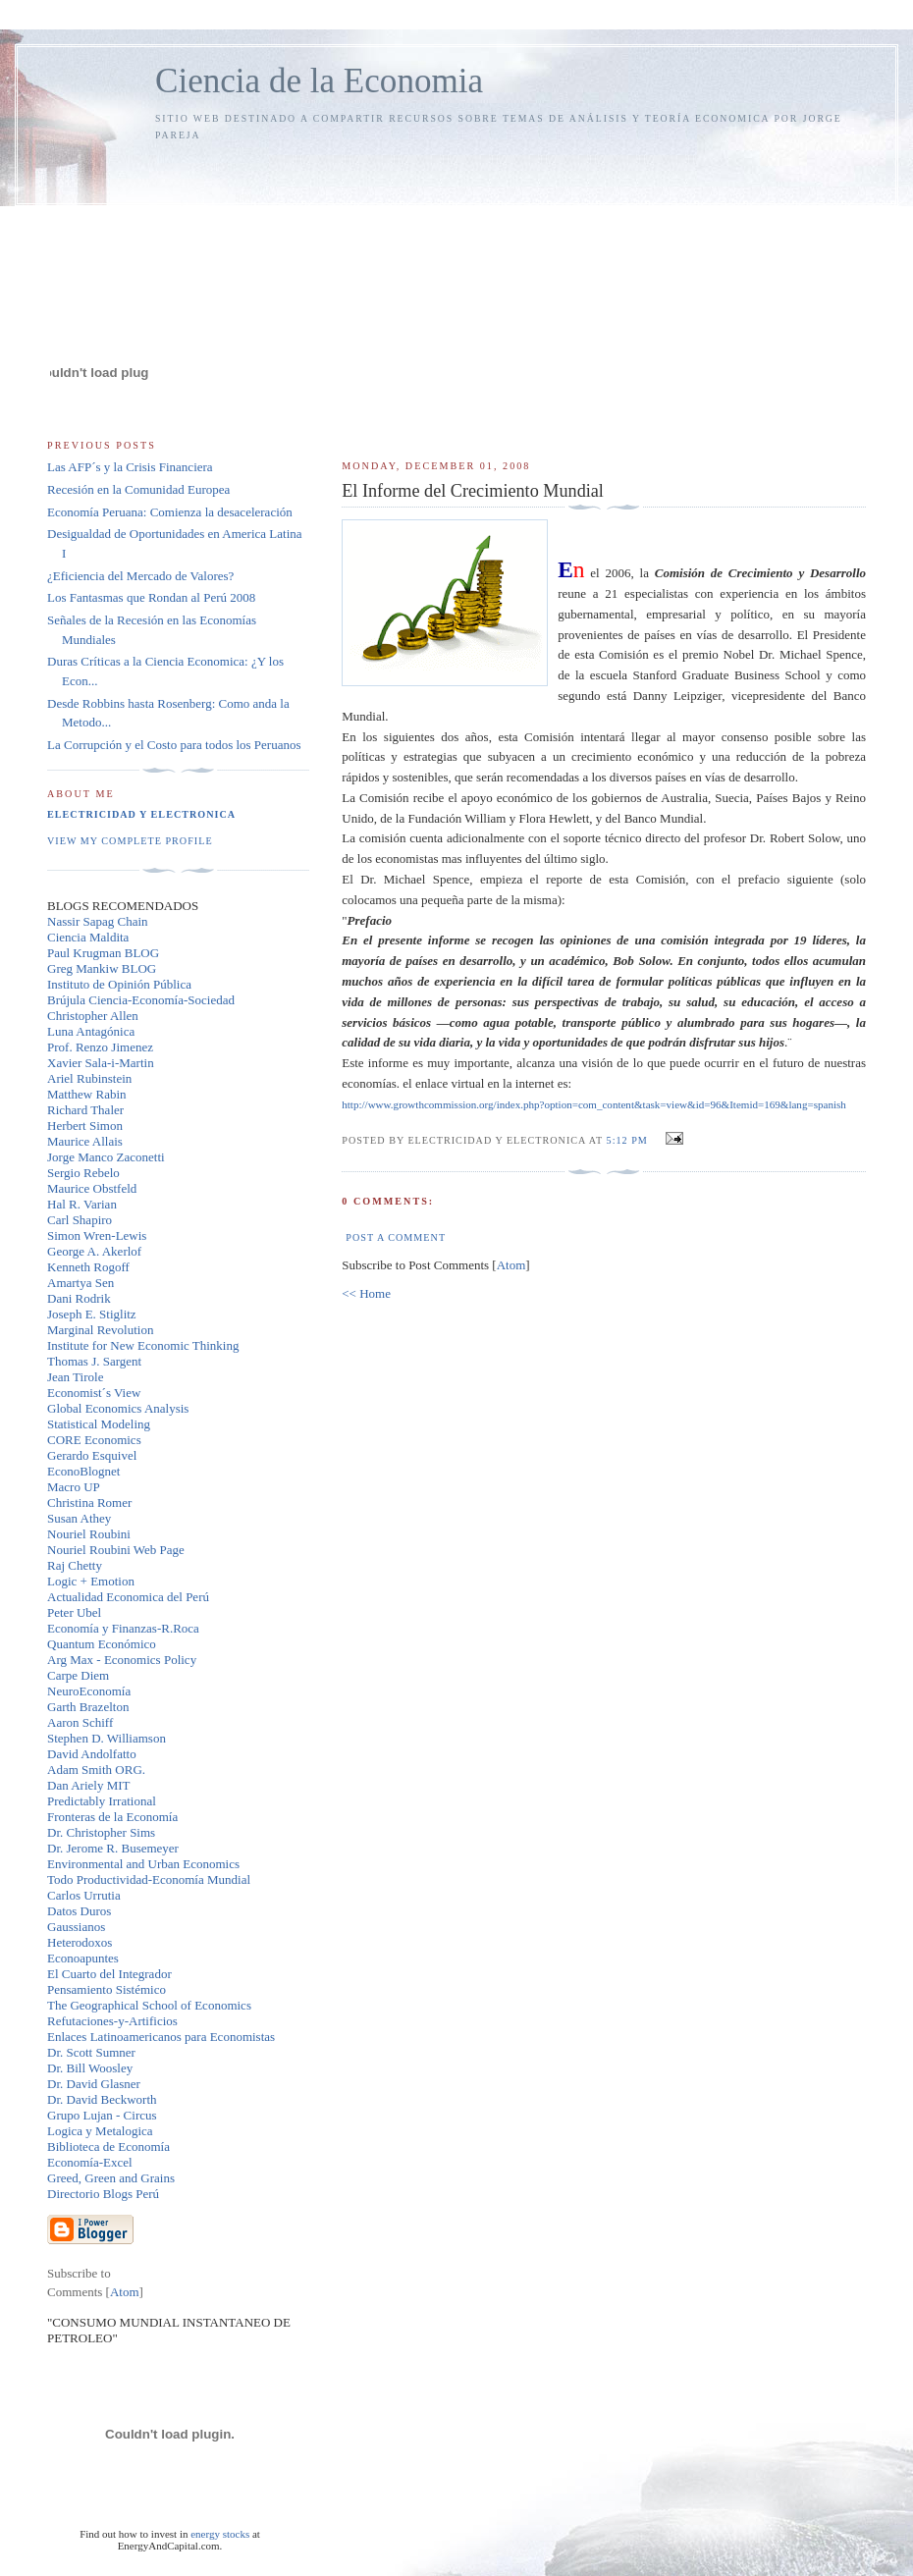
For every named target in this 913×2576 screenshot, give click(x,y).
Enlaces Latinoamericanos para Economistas (161, 2036)
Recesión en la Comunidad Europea (138, 489)
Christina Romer (89, 1502)
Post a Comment (396, 1237)
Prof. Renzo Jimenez (100, 1047)
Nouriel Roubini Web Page (116, 1549)
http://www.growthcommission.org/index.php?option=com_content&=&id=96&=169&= (594, 1104)
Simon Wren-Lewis (96, 1235)
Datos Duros (79, 1911)
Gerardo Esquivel (91, 1455)
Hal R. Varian (82, 1204)
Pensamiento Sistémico (106, 1989)
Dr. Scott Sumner (91, 2052)
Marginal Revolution (100, 1329)
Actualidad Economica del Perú (128, 1596)
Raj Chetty (74, 1565)
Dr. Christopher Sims (101, 1832)
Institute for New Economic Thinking (143, 1345)
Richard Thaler (85, 1109)
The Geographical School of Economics (149, 2005)
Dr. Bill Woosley (90, 2068)
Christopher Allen (92, 1015)
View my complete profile (130, 840)
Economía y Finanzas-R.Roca (123, 1628)
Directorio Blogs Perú (103, 2193)
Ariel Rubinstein (89, 1078)
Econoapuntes (83, 1958)
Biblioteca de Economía (108, 2146)
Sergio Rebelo (83, 1172)
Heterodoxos (79, 1942)
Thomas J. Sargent (94, 1361)
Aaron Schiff (80, 1722)
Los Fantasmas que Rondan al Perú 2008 (151, 597)
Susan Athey (79, 1518)
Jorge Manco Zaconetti (106, 1157)
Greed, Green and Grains (111, 2178)
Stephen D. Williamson (106, 1738)
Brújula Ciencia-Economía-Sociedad (141, 1000)
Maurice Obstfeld (91, 1188)
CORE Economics (94, 1439)
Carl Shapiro (79, 1219)
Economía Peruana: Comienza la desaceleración (170, 512)
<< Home (366, 1293)
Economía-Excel (90, 2162)
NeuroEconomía (89, 1691)
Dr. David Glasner (93, 2083)
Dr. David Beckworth (102, 2099)
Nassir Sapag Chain (97, 921)
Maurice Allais (85, 1141)
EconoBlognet (83, 1471)
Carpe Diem (78, 1675)
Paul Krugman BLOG (103, 952)
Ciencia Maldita (88, 937)
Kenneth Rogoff (88, 1267)
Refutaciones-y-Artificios (112, 2020)
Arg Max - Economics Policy (121, 1659)
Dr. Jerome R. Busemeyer (113, 1848)
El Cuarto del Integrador (109, 1973)
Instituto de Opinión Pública (119, 984)
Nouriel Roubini (89, 1534)
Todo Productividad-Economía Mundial (148, 1879)
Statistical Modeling (98, 1424)
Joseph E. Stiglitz (91, 1314)
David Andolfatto (91, 1753)
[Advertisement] (604, 291)
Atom (511, 1265)
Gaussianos (76, 1926)
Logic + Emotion (90, 1581)
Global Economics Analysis (117, 1408)
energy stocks (219, 2534)
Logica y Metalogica (100, 2130)
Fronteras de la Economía (112, 1816)
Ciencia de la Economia (319, 81)
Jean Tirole (75, 1376)
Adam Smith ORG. (96, 1769)
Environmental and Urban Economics (143, 1863)
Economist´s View (93, 1392)
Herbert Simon (85, 1125)
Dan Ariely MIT (88, 1785)
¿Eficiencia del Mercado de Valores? (140, 575)
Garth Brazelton (88, 1706)
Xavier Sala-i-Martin (100, 1062)
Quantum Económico (101, 1644)
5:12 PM (629, 1140)
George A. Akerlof (94, 1251)
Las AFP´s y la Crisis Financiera (130, 466)
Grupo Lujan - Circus (102, 2115)
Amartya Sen (80, 1282)
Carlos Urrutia (84, 1895)
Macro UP (73, 1486)
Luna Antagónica (90, 1031)
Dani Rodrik (79, 1298)
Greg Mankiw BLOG (101, 968)
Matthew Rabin (87, 1094)
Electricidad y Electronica (141, 814)
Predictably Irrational (101, 1801)
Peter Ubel (74, 1612)
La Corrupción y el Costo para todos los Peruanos (174, 744)
